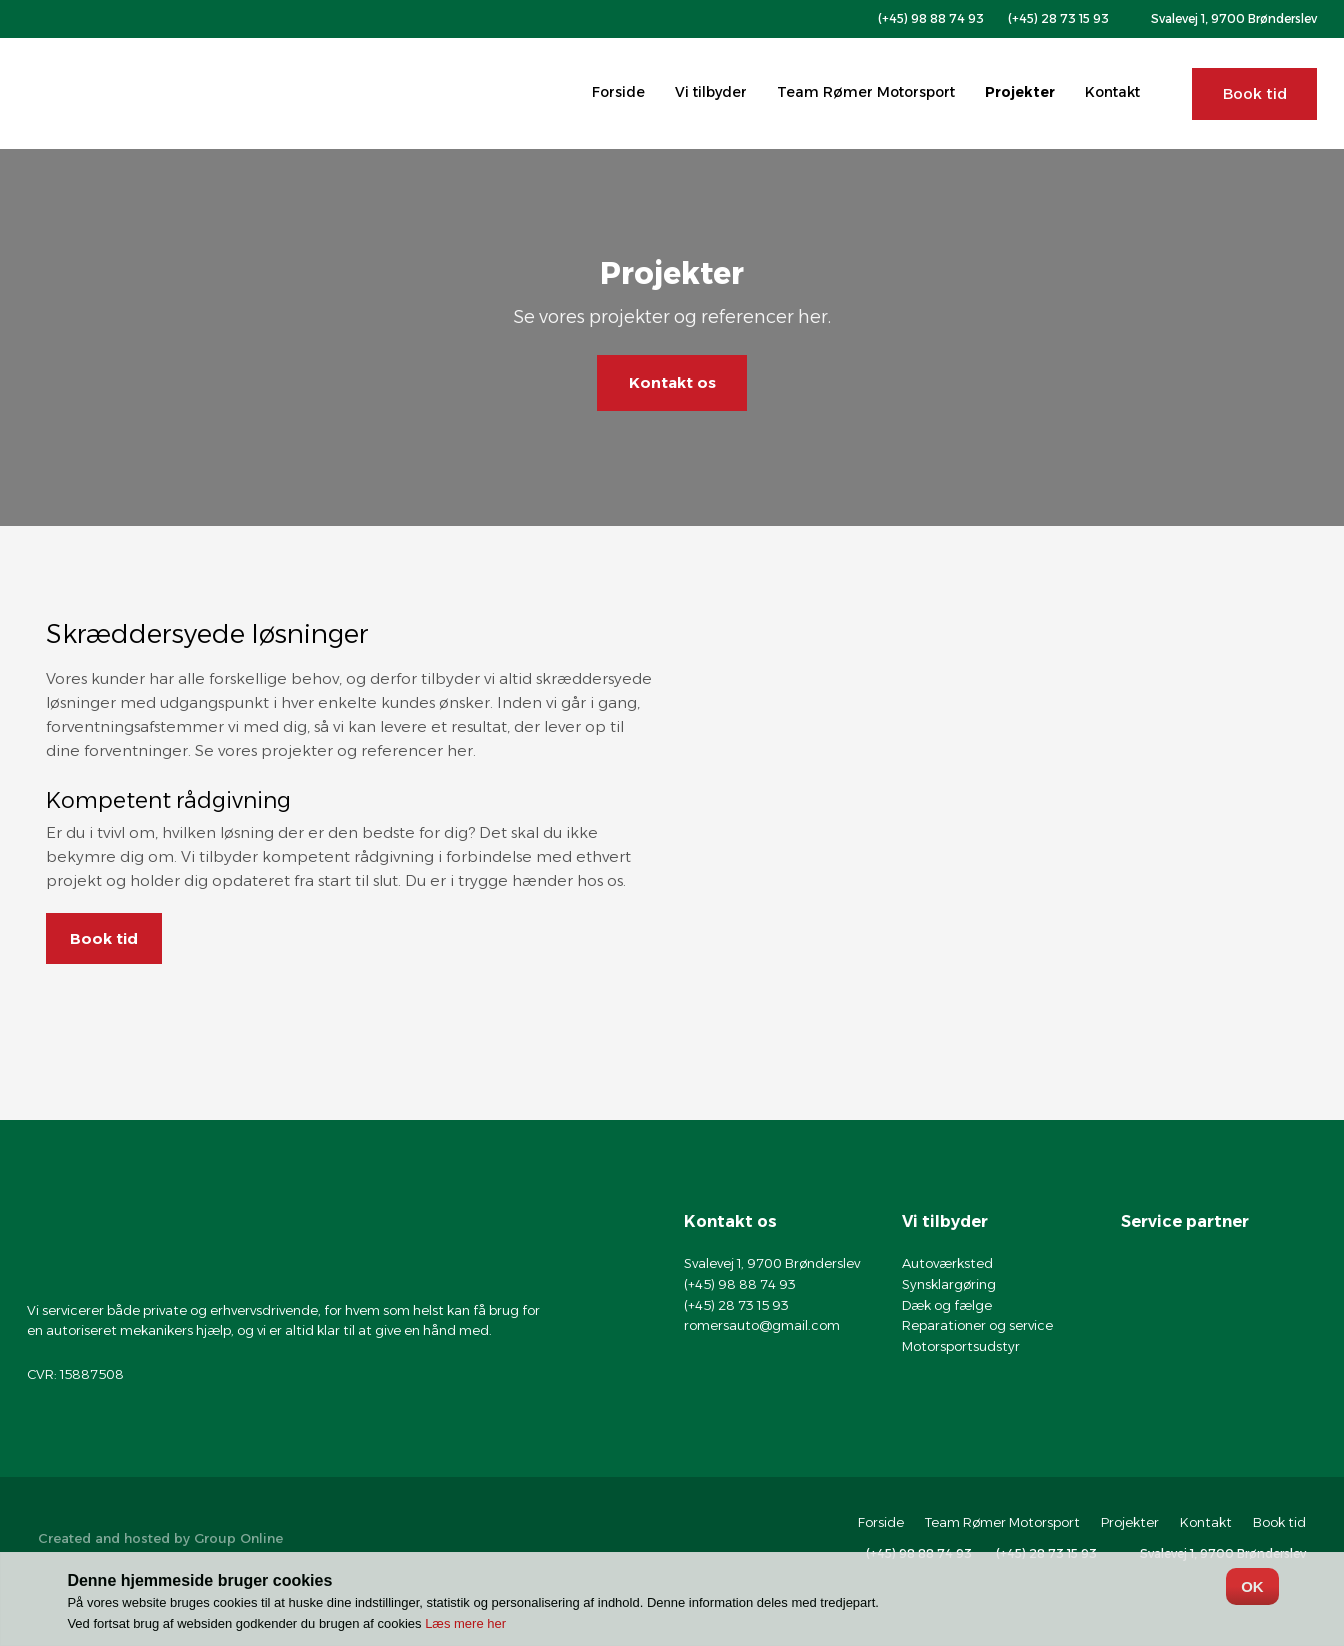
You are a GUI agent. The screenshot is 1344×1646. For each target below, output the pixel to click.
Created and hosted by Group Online (160, 1538)
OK (1252, 1586)
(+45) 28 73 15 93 (736, 1305)
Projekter (1020, 92)
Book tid (1279, 1522)
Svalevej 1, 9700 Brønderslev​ (1234, 18)
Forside (618, 92)
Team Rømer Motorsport (866, 92)
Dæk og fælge (947, 1305)
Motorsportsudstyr (961, 1346)
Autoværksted (947, 1263)
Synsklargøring (949, 1284)
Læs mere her (465, 1623)
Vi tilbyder (711, 92)
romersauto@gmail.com (762, 1325)
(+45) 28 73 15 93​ (1058, 18)
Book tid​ (104, 938)
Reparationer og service (977, 1325)
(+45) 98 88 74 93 (931, 18)
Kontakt (1112, 92)
